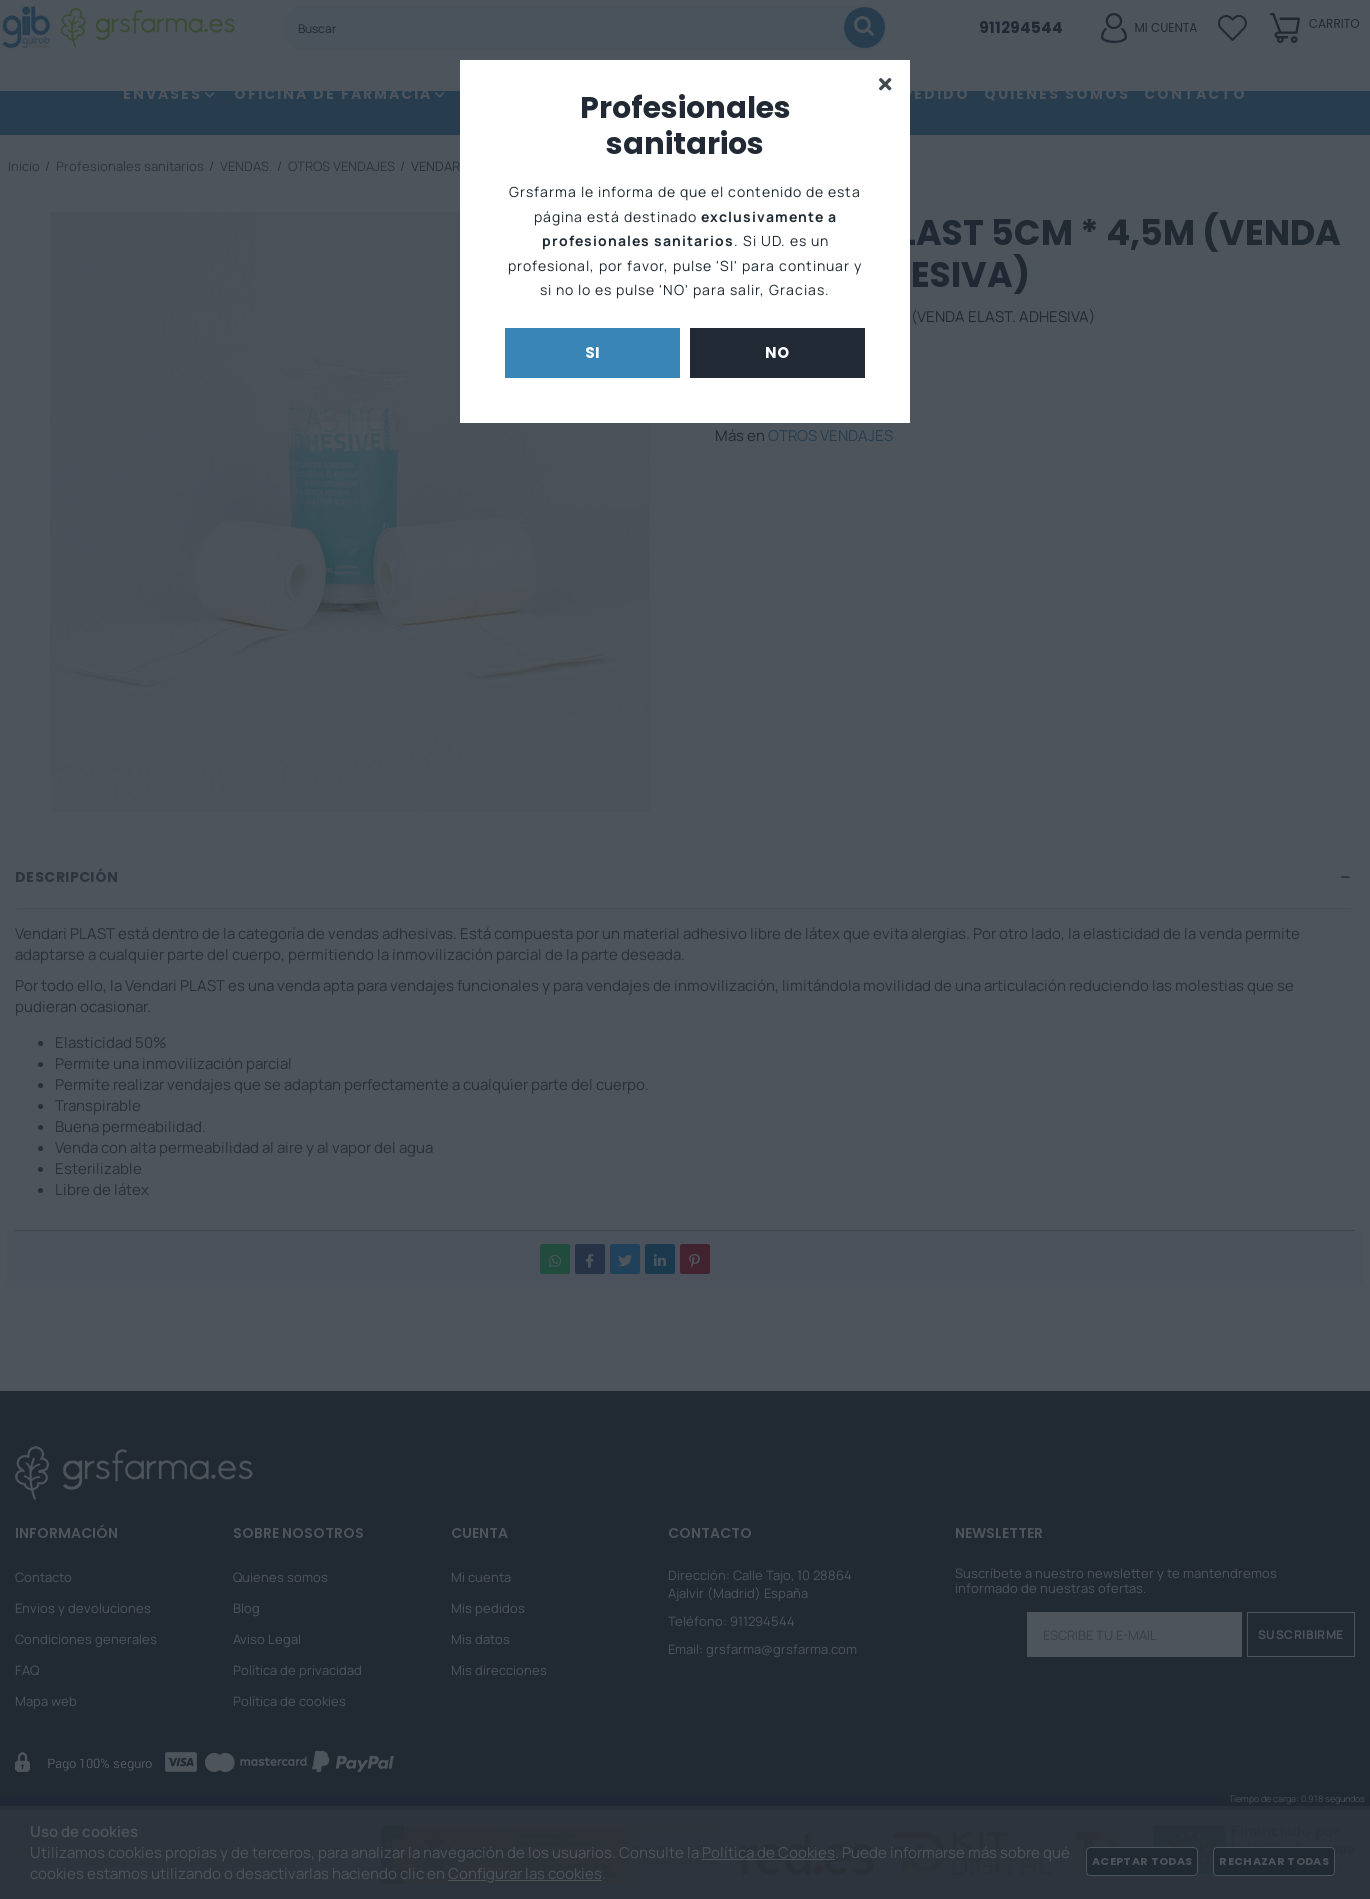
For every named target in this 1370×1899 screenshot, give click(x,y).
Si (593, 352)
